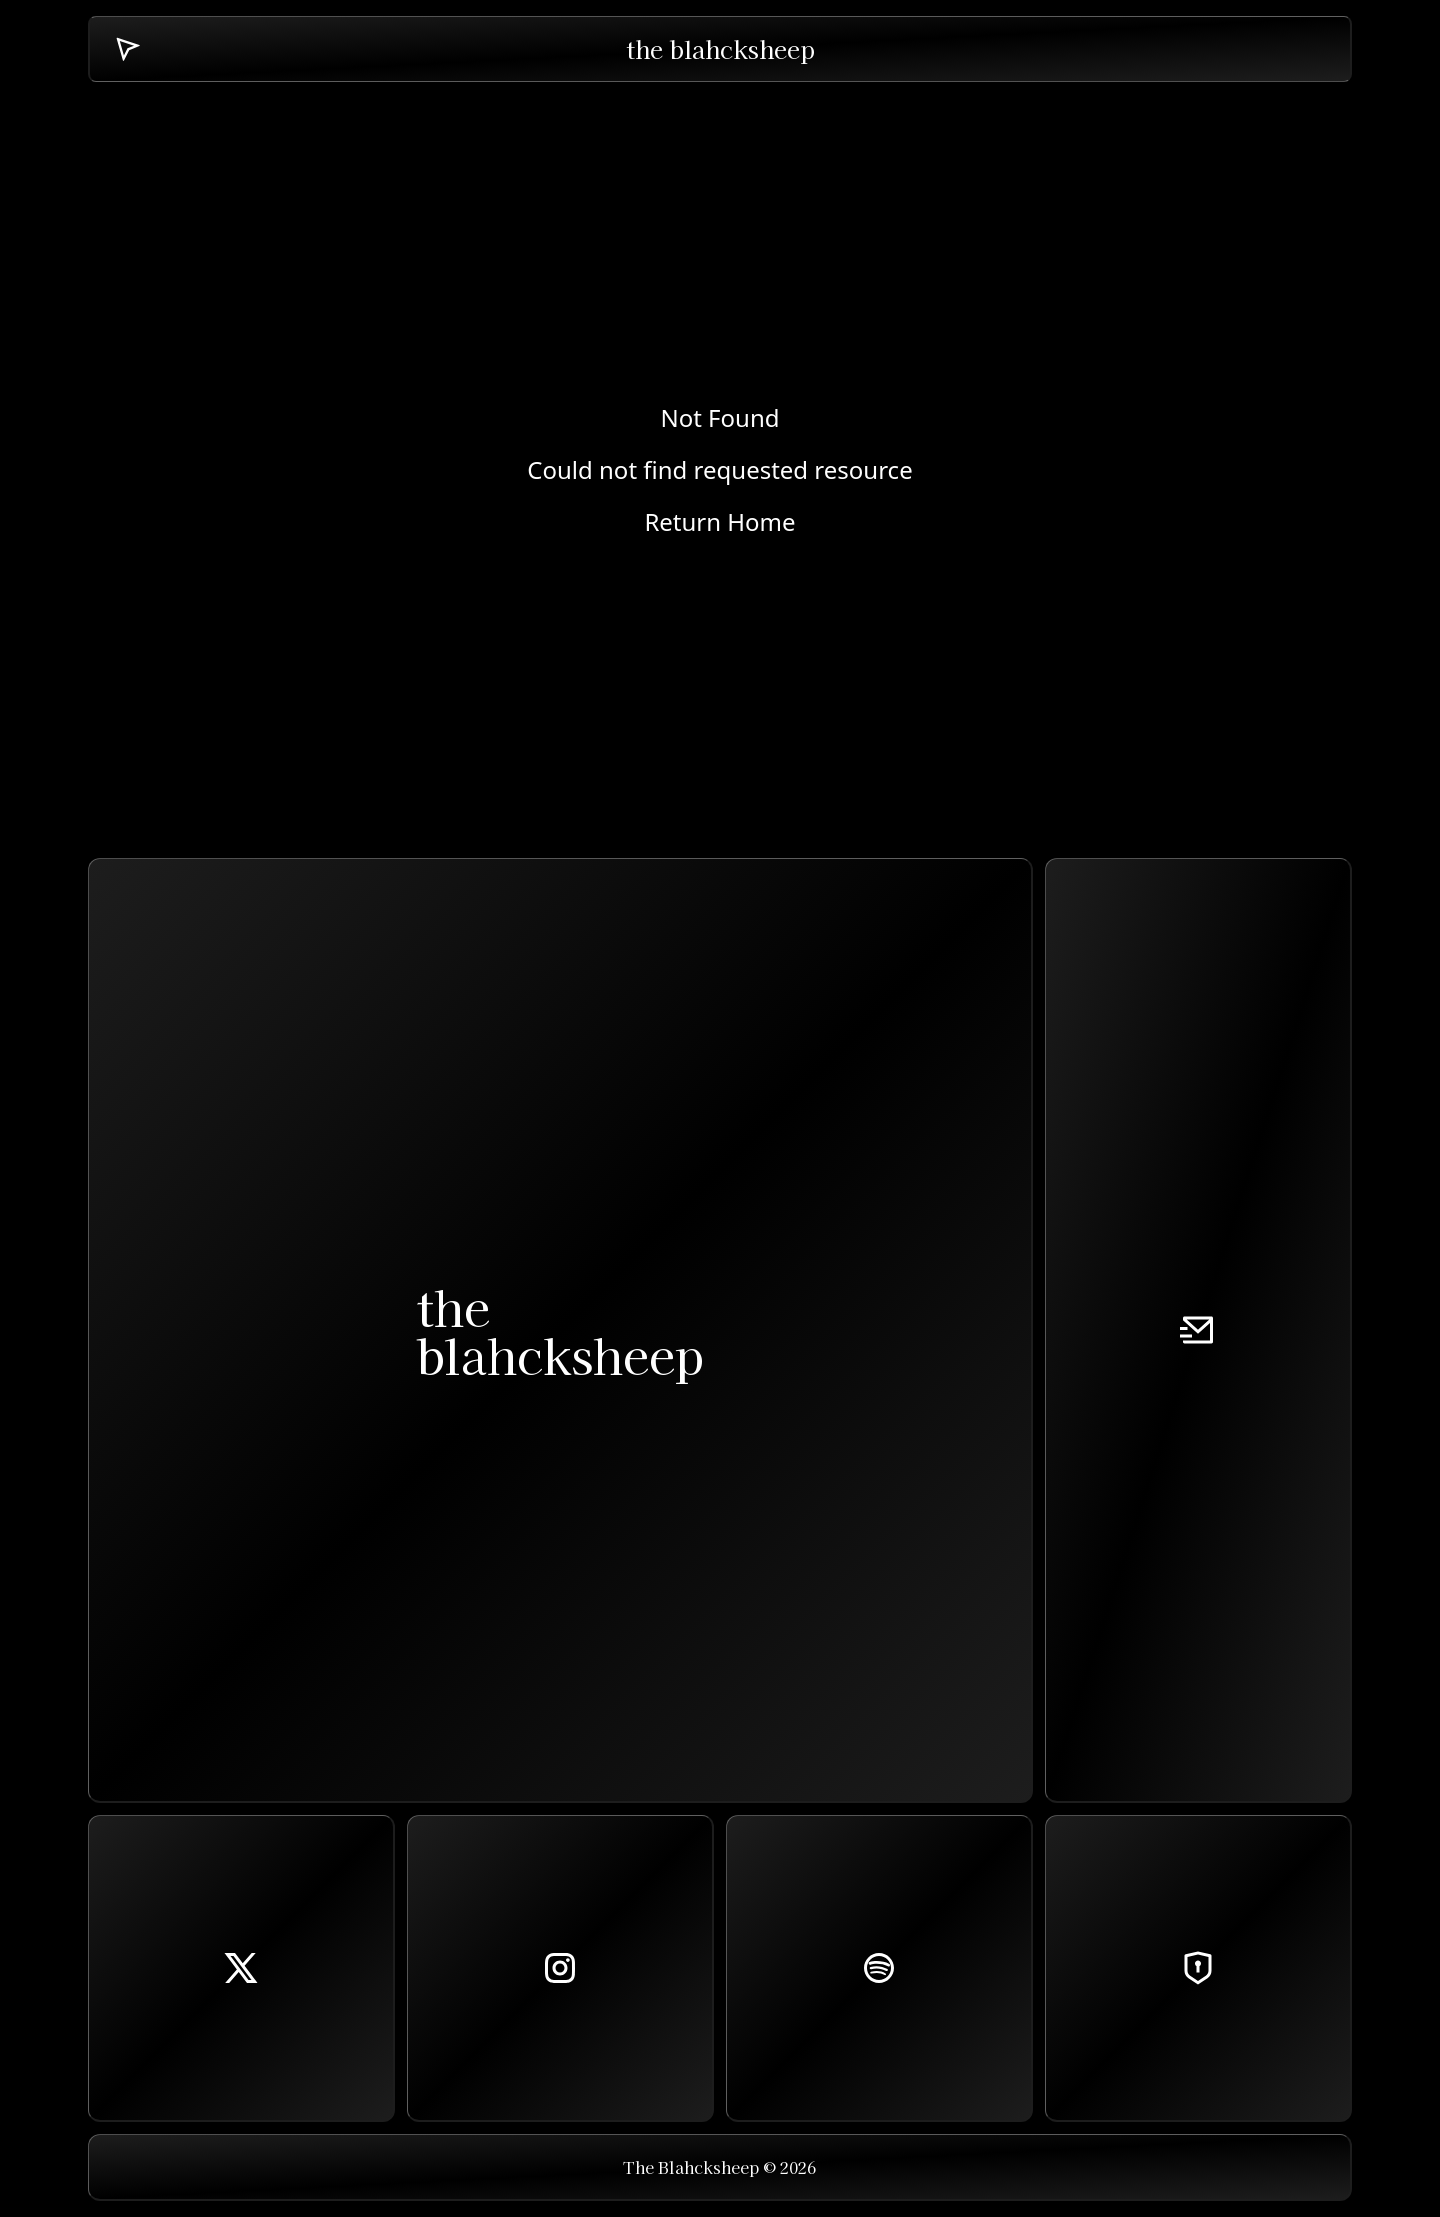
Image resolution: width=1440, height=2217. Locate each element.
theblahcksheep (560, 1330)
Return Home (719, 522)
